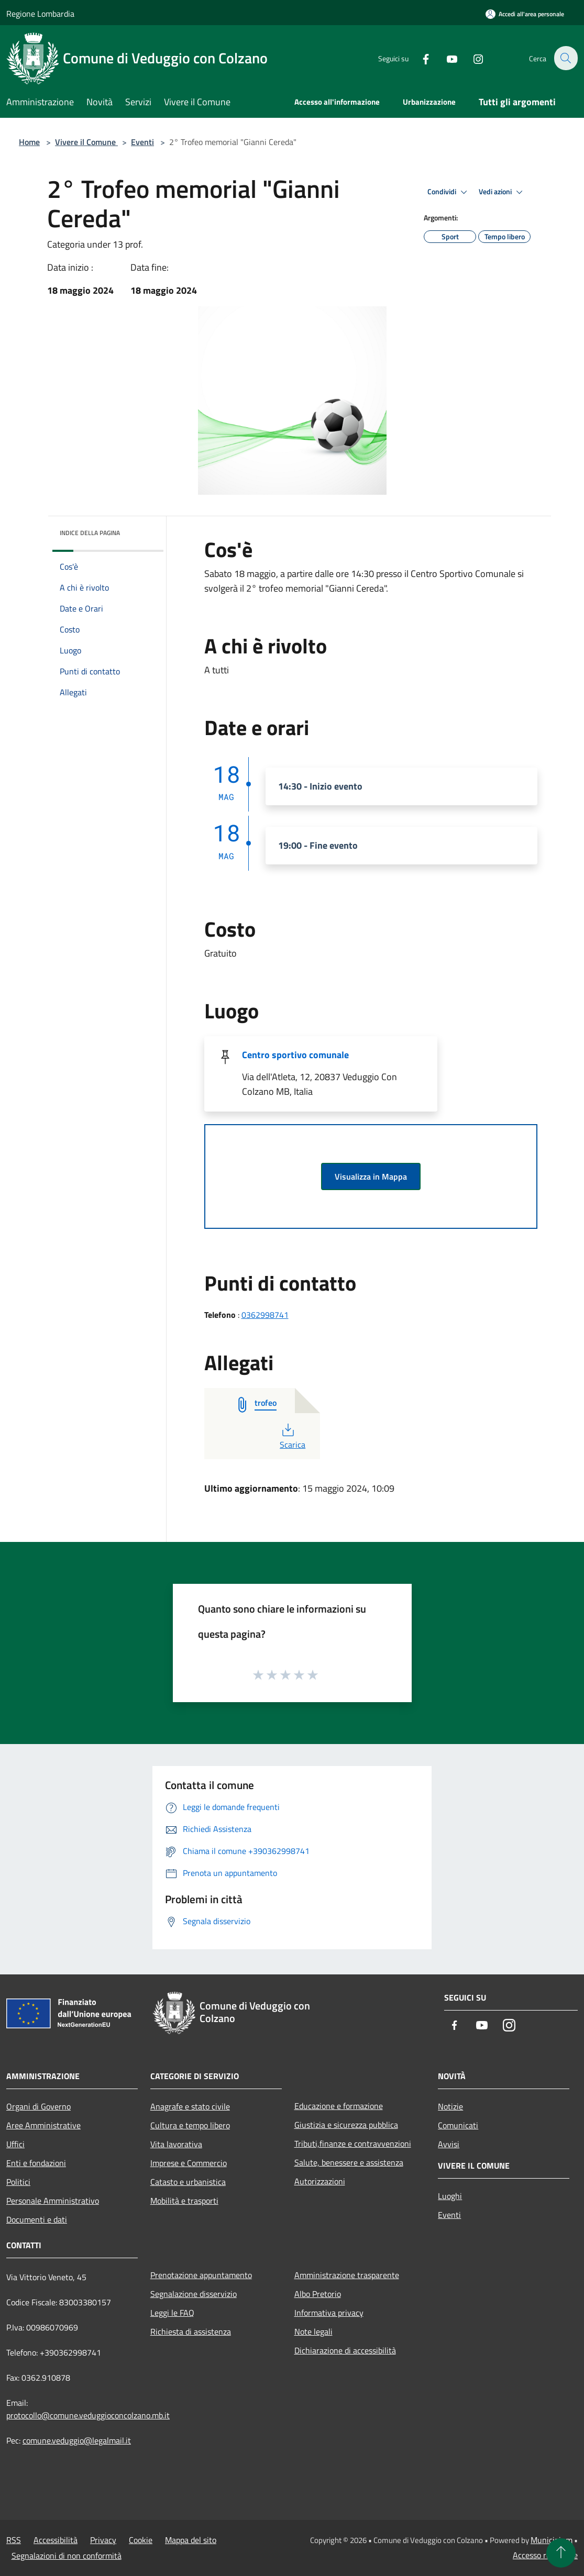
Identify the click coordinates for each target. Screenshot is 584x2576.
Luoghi (450, 2196)
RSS (13, 2540)
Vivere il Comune (86, 142)
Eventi (142, 142)
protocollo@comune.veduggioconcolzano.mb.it (88, 2415)
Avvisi (448, 2144)
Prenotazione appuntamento (201, 2275)
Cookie (140, 2540)
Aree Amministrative (43, 2125)
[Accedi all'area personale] (525, 14)
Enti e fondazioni (36, 2163)
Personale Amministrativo (52, 2200)
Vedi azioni (502, 192)
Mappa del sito (190, 2540)
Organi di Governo (38, 2106)
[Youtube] (445, 58)
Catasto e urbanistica (188, 2181)
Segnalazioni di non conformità (67, 2555)
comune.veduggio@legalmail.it (77, 2440)
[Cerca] (565, 58)
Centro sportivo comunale (295, 1055)
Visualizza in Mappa (371, 1176)
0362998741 (265, 1314)
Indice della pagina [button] (90, 533)
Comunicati (458, 2125)
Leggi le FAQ (172, 2312)
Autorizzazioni (319, 2181)
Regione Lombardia (40, 13)
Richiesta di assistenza (190, 2331)
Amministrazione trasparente (346, 2275)
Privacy (103, 2540)
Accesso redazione (545, 2555)
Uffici (15, 2144)
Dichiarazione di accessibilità (345, 2350)
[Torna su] (561, 2553)
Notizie (450, 2106)
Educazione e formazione (338, 2106)
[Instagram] (471, 58)
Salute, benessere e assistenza (348, 2162)
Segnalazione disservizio (193, 2294)
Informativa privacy (328, 2312)
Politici (18, 2181)
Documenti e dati (36, 2219)
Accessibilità (56, 2540)
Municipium (551, 2540)
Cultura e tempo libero (190, 2125)
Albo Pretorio (317, 2294)
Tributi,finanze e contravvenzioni (352, 2143)
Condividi (448, 192)
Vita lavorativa (176, 2144)
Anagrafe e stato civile (190, 2106)
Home (29, 142)
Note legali (313, 2331)
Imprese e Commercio (188, 2163)
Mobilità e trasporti (184, 2200)
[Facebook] (419, 58)
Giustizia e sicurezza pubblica (346, 2124)
